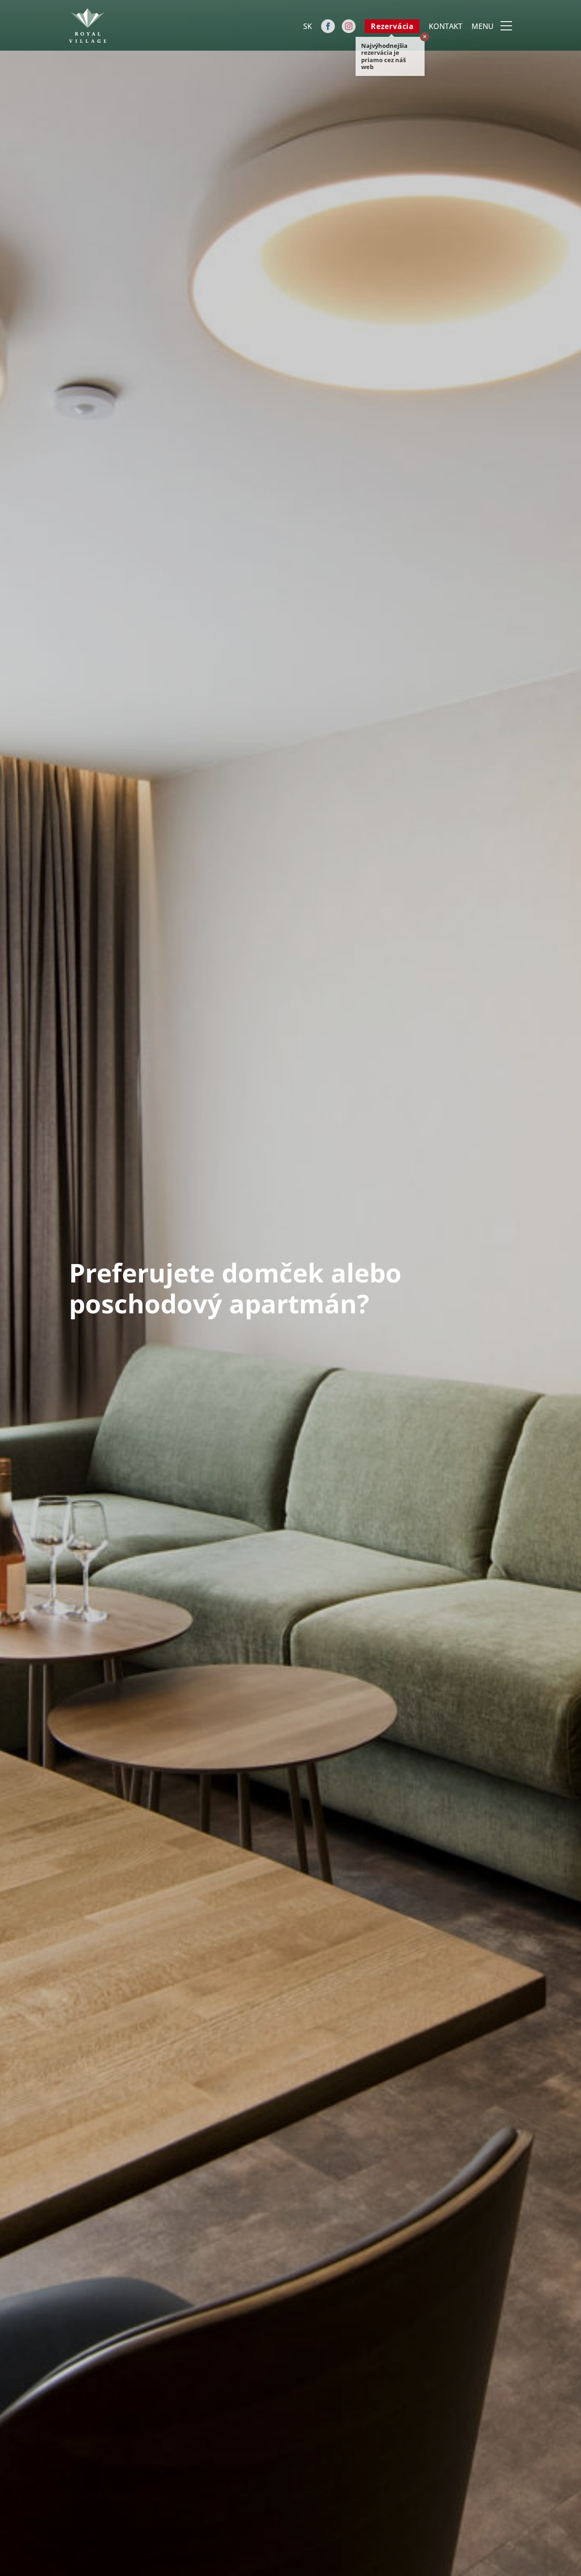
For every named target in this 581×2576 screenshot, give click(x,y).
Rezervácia (392, 26)
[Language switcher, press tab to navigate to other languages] (307, 26)
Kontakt (445, 26)
